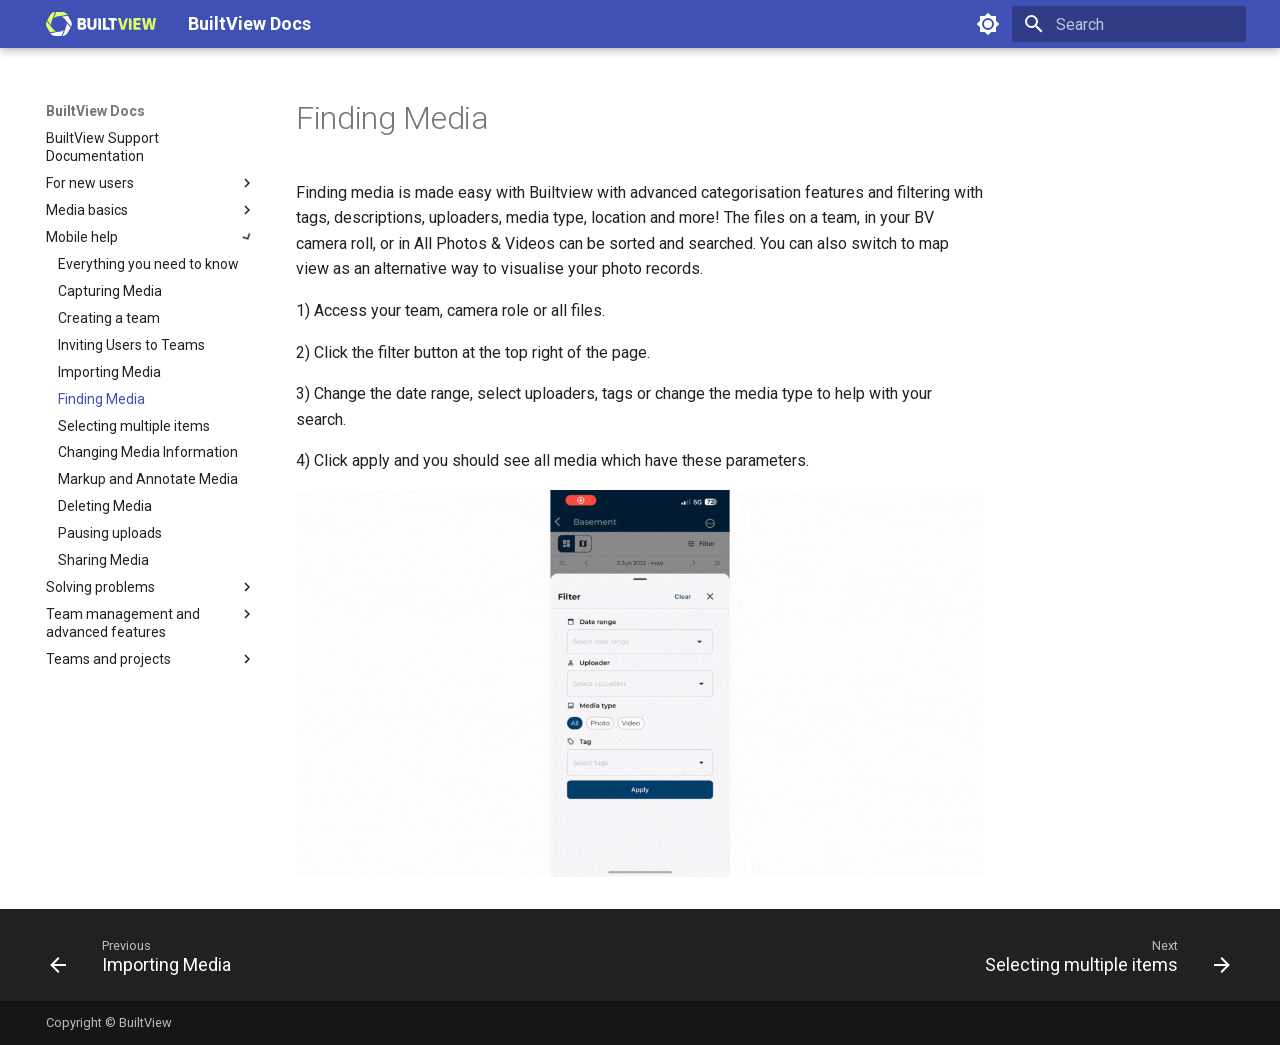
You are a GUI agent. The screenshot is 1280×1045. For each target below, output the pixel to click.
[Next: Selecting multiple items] (1102, 961)
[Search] (1129, 24)
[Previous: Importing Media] (146, 961)
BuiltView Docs (95, 111)
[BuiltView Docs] (101, 24)
